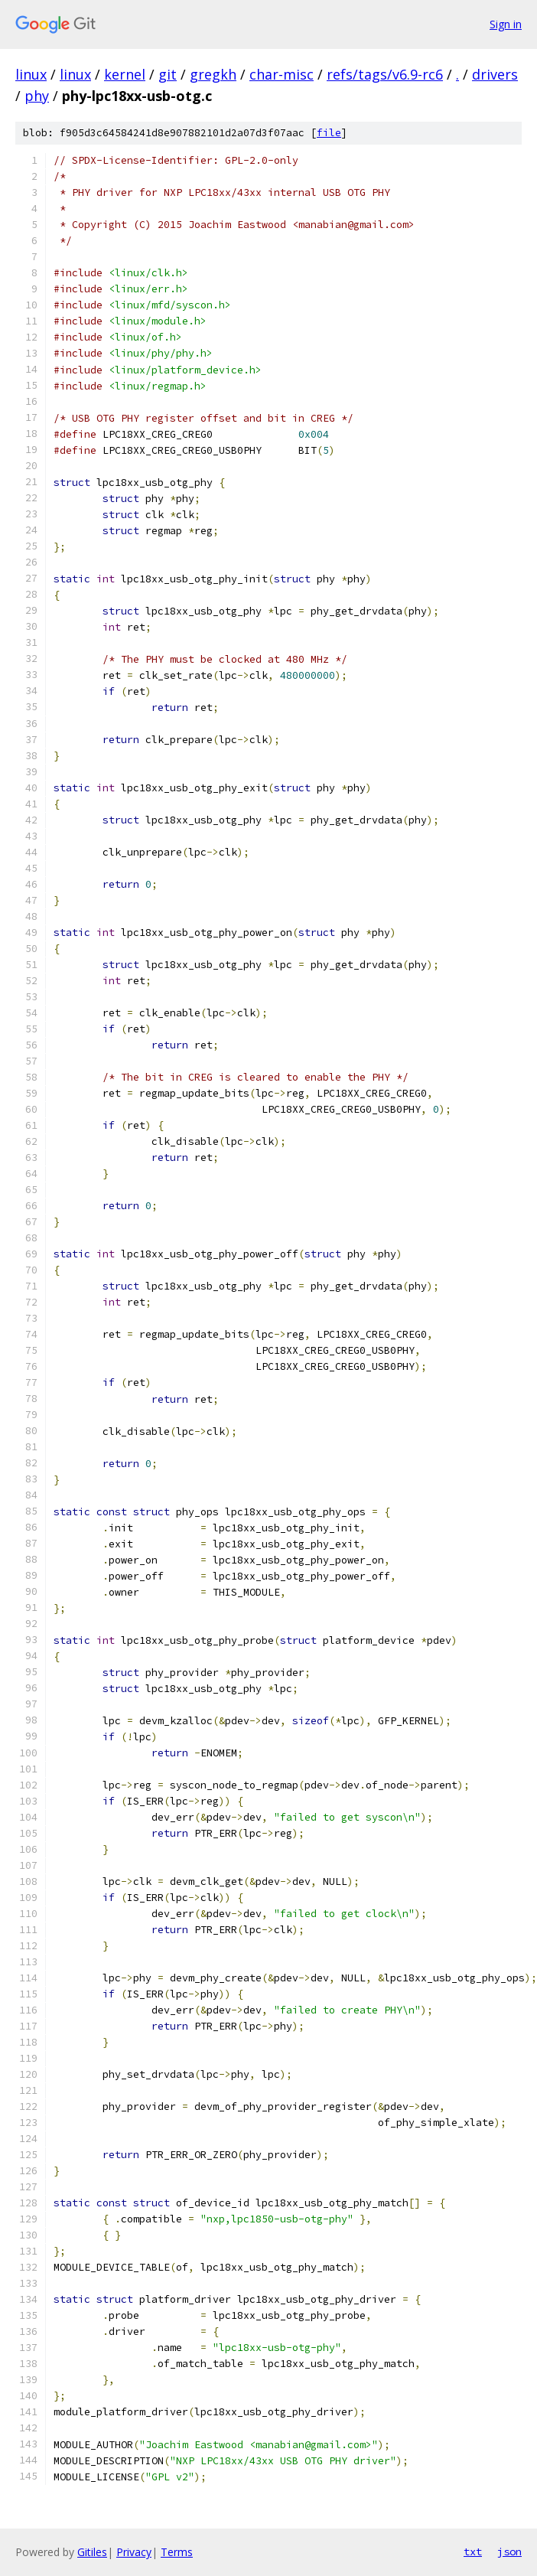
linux (31, 74)
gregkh (213, 74)
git (167, 74)
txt (473, 2551)
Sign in (506, 24)
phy (36, 95)
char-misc (281, 74)
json (509, 2551)
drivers (495, 74)
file (329, 132)
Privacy (133, 2552)
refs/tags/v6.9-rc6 (385, 74)
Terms (177, 2552)
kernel (124, 74)
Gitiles (92, 2552)
